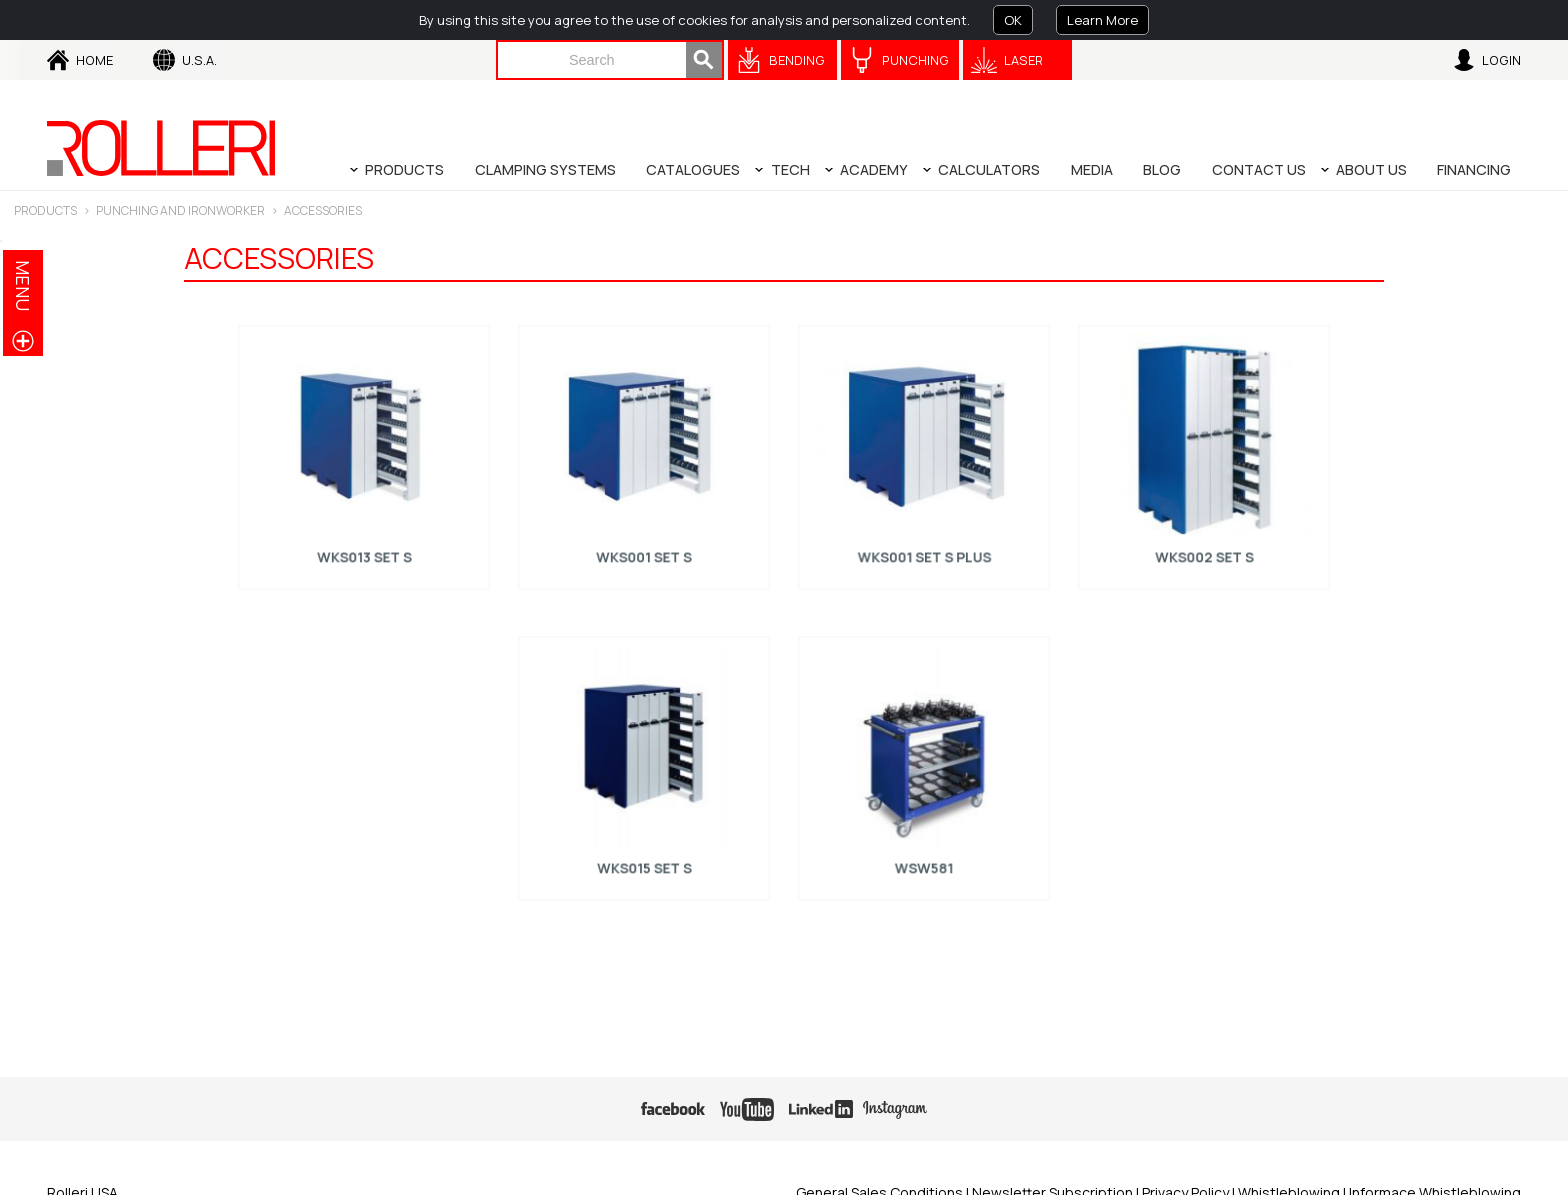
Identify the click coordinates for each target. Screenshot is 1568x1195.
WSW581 (924, 860)
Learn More (1102, 20)
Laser (1023, 60)
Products (45, 210)
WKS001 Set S (644, 550)
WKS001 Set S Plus (924, 550)
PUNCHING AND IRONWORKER (180, 210)
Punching (915, 60)
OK (1013, 20)
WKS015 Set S (644, 860)
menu (23, 285)
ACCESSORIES (323, 210)
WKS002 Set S (1204, 550)
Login (1501, 60)
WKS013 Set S (364, 550)
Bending (797, 60)
